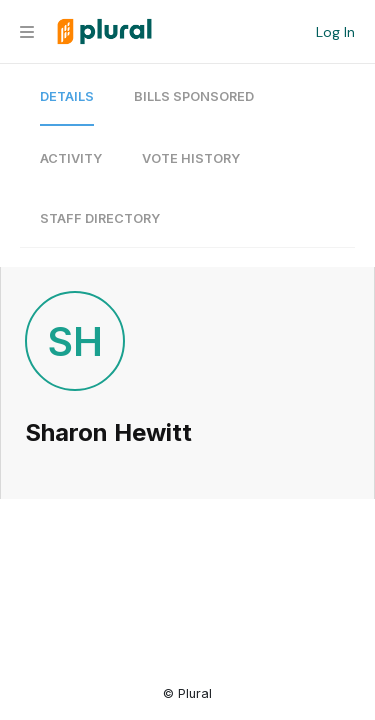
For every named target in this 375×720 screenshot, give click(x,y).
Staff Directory (100, 218)
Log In (335, 32)
